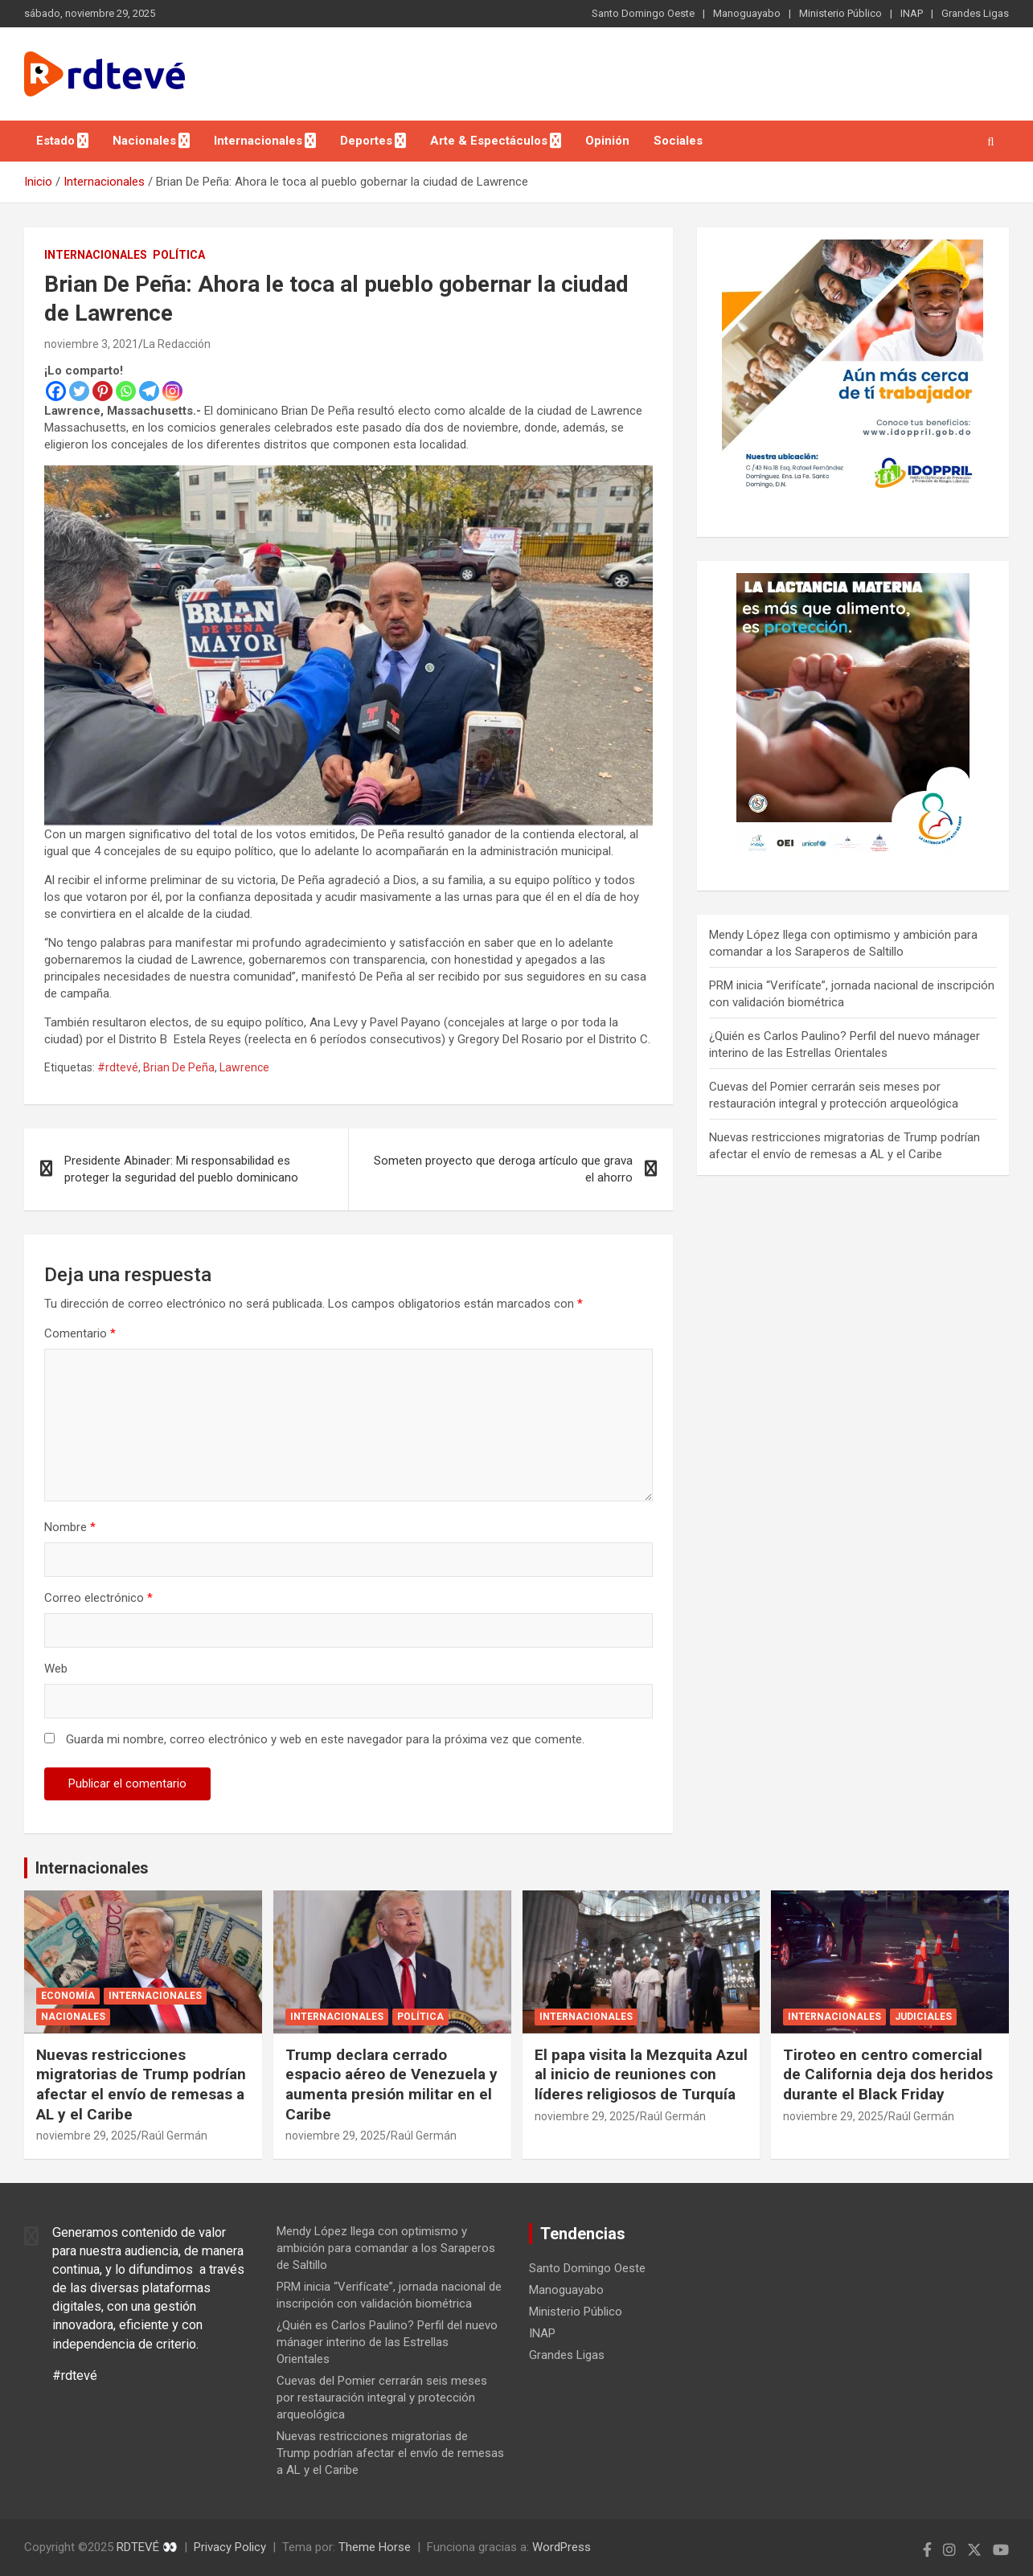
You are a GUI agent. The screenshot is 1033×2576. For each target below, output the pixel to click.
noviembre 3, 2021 (91, 344)
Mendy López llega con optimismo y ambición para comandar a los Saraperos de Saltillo (386, 2248)
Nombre (70, 1527)
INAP (911, 13)
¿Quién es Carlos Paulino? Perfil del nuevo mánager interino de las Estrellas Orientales (387, 2342)
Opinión (607, 140)
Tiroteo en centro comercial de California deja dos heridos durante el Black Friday (888, 2074)
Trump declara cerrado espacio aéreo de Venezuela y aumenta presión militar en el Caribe (391, 2084)
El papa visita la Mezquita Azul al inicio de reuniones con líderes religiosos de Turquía (641, 2074)
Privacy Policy (230, 2547)
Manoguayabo (747, 13)
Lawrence (244, 1067)
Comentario (80, 1333)
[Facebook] (56, 391)
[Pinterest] (102, 391)
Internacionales (258, 140)
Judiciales (923, 2016)
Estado (55, 140)
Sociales (678, 140)
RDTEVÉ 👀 (147, 2547)
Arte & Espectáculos (488, 140)
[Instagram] (172, 391)
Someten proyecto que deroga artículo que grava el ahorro (503, 1169)
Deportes (366, 140)
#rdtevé (117, 1067)
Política (179, 254)
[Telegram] (149, 391)
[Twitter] (79, 391)
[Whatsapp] (126, 391)
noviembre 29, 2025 (86, 2135)
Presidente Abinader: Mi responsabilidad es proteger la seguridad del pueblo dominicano (181, 1169)
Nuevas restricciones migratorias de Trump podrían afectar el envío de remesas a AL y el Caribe (141, 2084)
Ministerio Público (840, 13)
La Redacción (177, 344)
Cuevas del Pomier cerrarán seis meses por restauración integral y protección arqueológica (382, 2397)
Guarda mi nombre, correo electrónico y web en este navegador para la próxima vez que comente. (325, 1739)
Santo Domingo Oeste (643, 13)
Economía (68, 1995)
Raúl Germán (174, 2135)
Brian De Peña (179, 1067)
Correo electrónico (98, 1598)
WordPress (561, 2547)
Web (56, 1668)
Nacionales (144, 140)
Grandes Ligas (975, 13)
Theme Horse (374, 2547)
